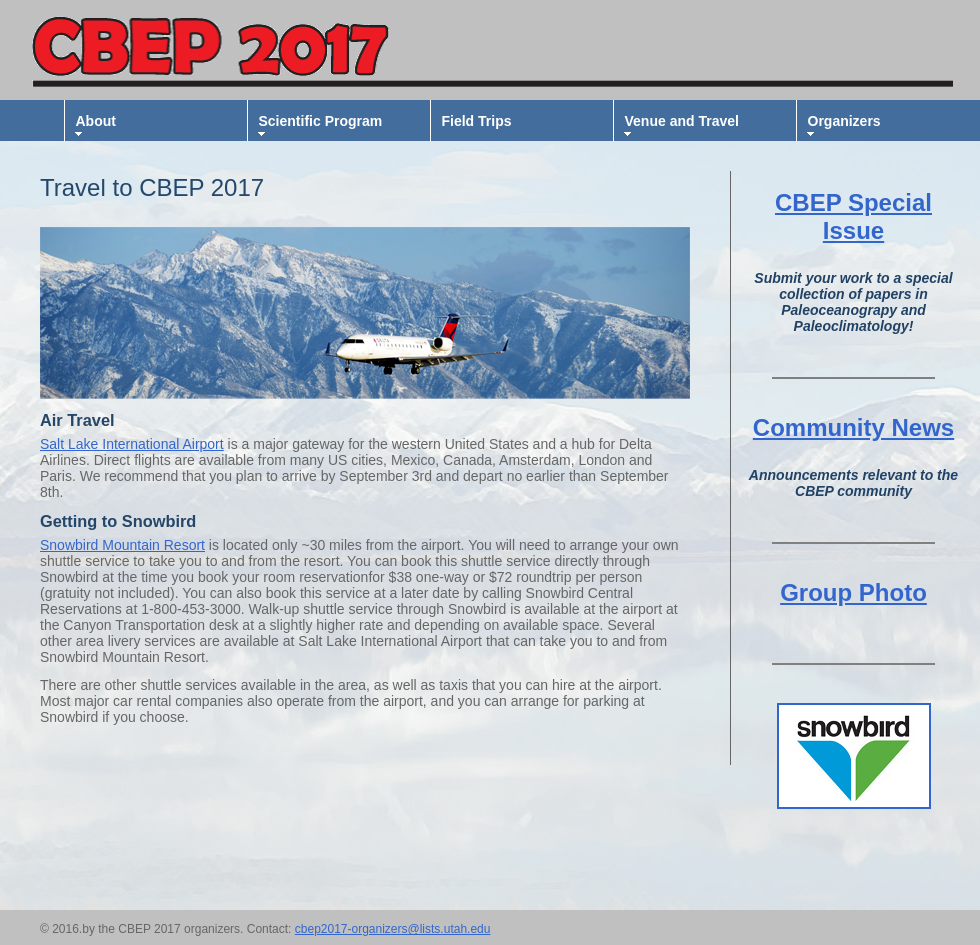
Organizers (844, 121)
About (96, 121)
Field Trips (477, 121)
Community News (853, 427)
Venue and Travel (682, 121)
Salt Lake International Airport (132, 444)
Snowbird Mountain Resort (122, 545)
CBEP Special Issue (853, 216)
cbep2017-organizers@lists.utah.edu (393, 929)
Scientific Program (321, 121)
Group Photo (853, 592)
